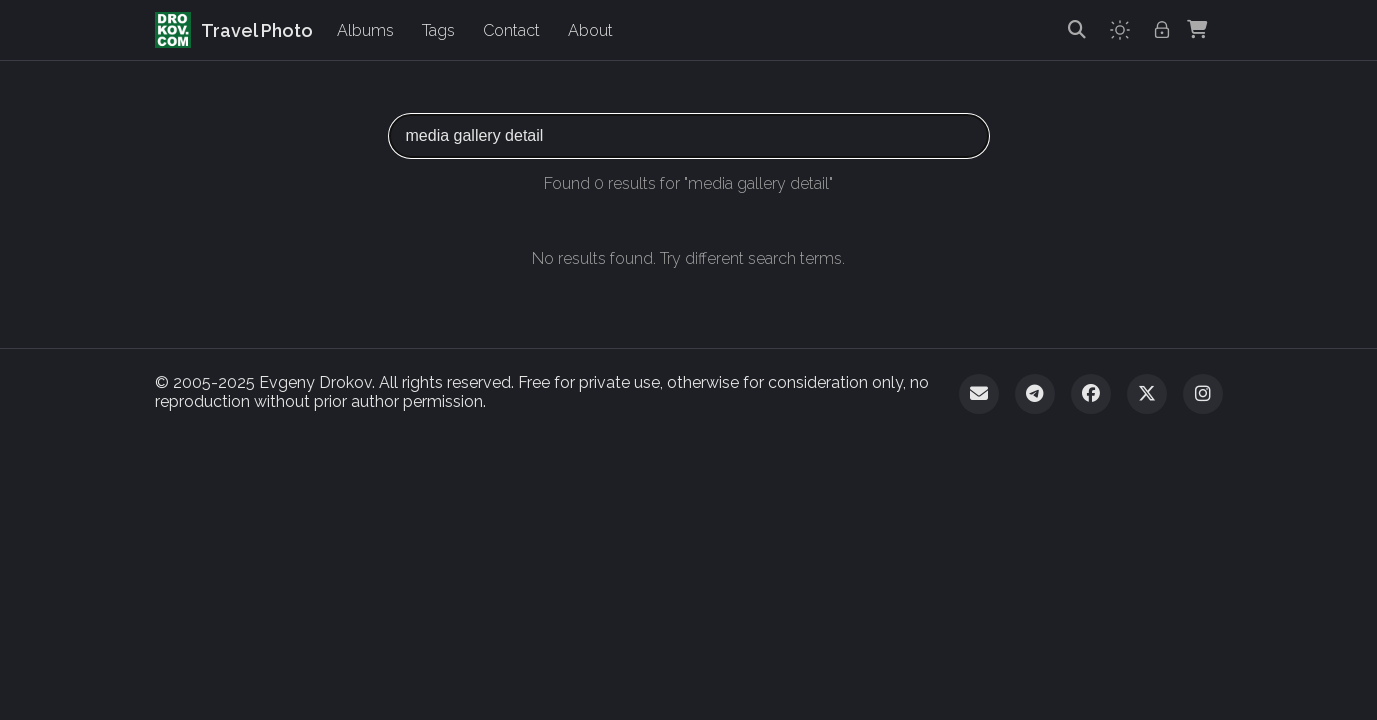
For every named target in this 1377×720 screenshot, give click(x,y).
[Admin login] (1162, 30)
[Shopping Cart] (1197, 30)
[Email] (979, 394)
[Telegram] (1035, 394)
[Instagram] (1203, 394)
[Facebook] (1091, 394)
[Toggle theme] (1120, 30)
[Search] (1077, 30)
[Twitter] (1147, 394)
